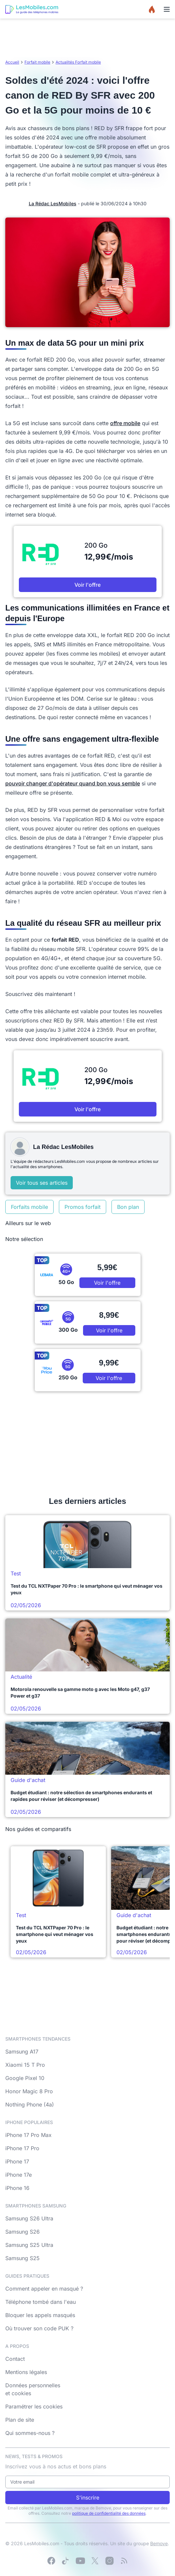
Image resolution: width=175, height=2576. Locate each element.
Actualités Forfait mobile (78, 62)
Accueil (12, 62)
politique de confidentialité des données (109, 2513)
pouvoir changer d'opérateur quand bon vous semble (72, 783)
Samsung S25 (22, 2258)
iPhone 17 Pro (22, 2148)
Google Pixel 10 (24, 2078)
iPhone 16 (17, 2188)
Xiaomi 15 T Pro (25, 2064)
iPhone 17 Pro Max (28, 2135)
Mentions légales (26, 2372)
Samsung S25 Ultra (29, 2245)
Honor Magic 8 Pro (29, 2091)
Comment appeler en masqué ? (44, 2288)
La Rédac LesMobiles (52, 203)
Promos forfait (83, 1207)
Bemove (159, 2543)
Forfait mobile (37, 62)
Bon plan (128, 1207)
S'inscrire (87, 2497)
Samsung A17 (21, 2051)
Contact (15, 2358)
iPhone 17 (17, 2161)
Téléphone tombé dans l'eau (40, 2302)
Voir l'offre (87, 584)
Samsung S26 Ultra (29, 2218)
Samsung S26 (22, 2231)
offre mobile (125, 423)
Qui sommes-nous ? (30, 2433)
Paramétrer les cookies (34, 2406)
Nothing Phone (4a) (29, 2104)
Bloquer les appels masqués (40, 2315)
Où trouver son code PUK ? (39, 2328)
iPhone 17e (18, 2174)
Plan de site (19, 2419)
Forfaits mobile (29, 1207)
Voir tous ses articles (41, 1182)
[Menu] (167, 9)
